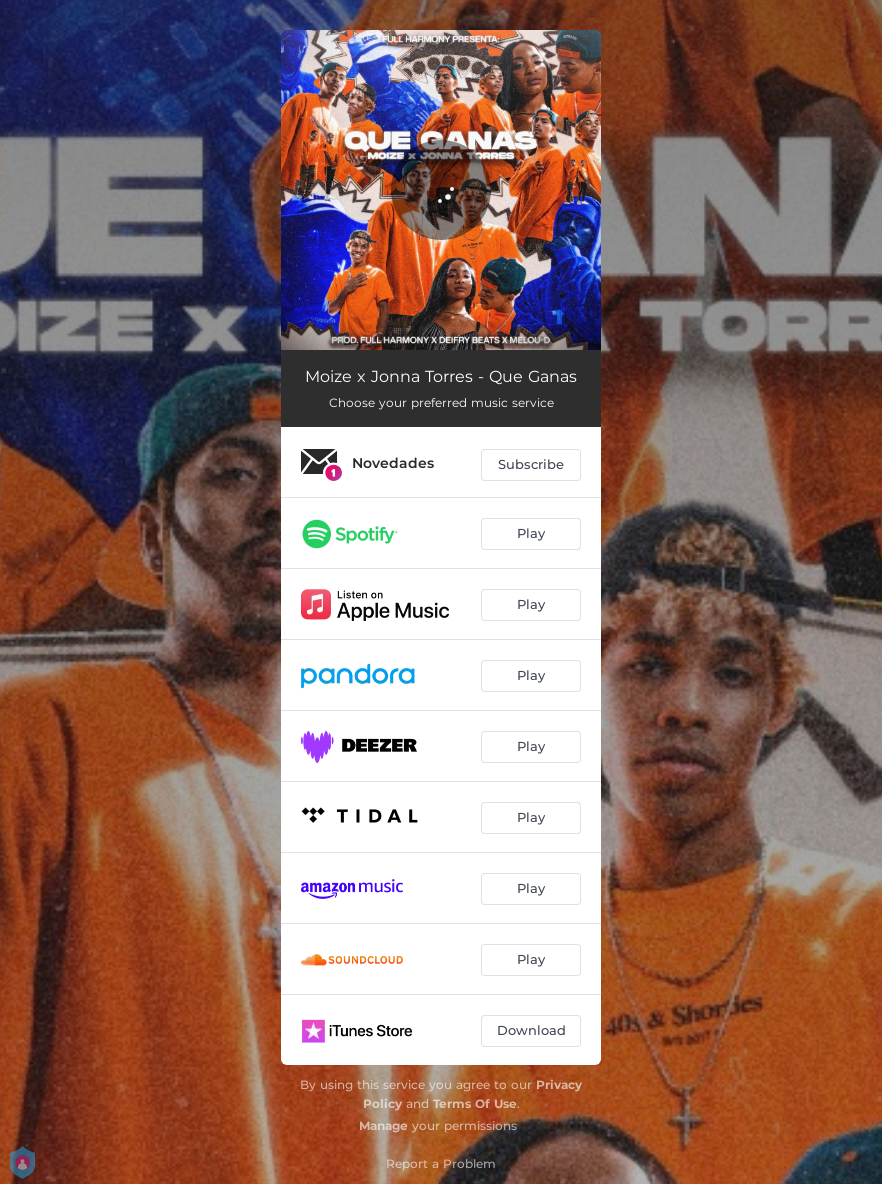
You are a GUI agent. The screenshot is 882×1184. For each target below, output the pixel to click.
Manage (383, 1125)
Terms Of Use (475, 1103)
